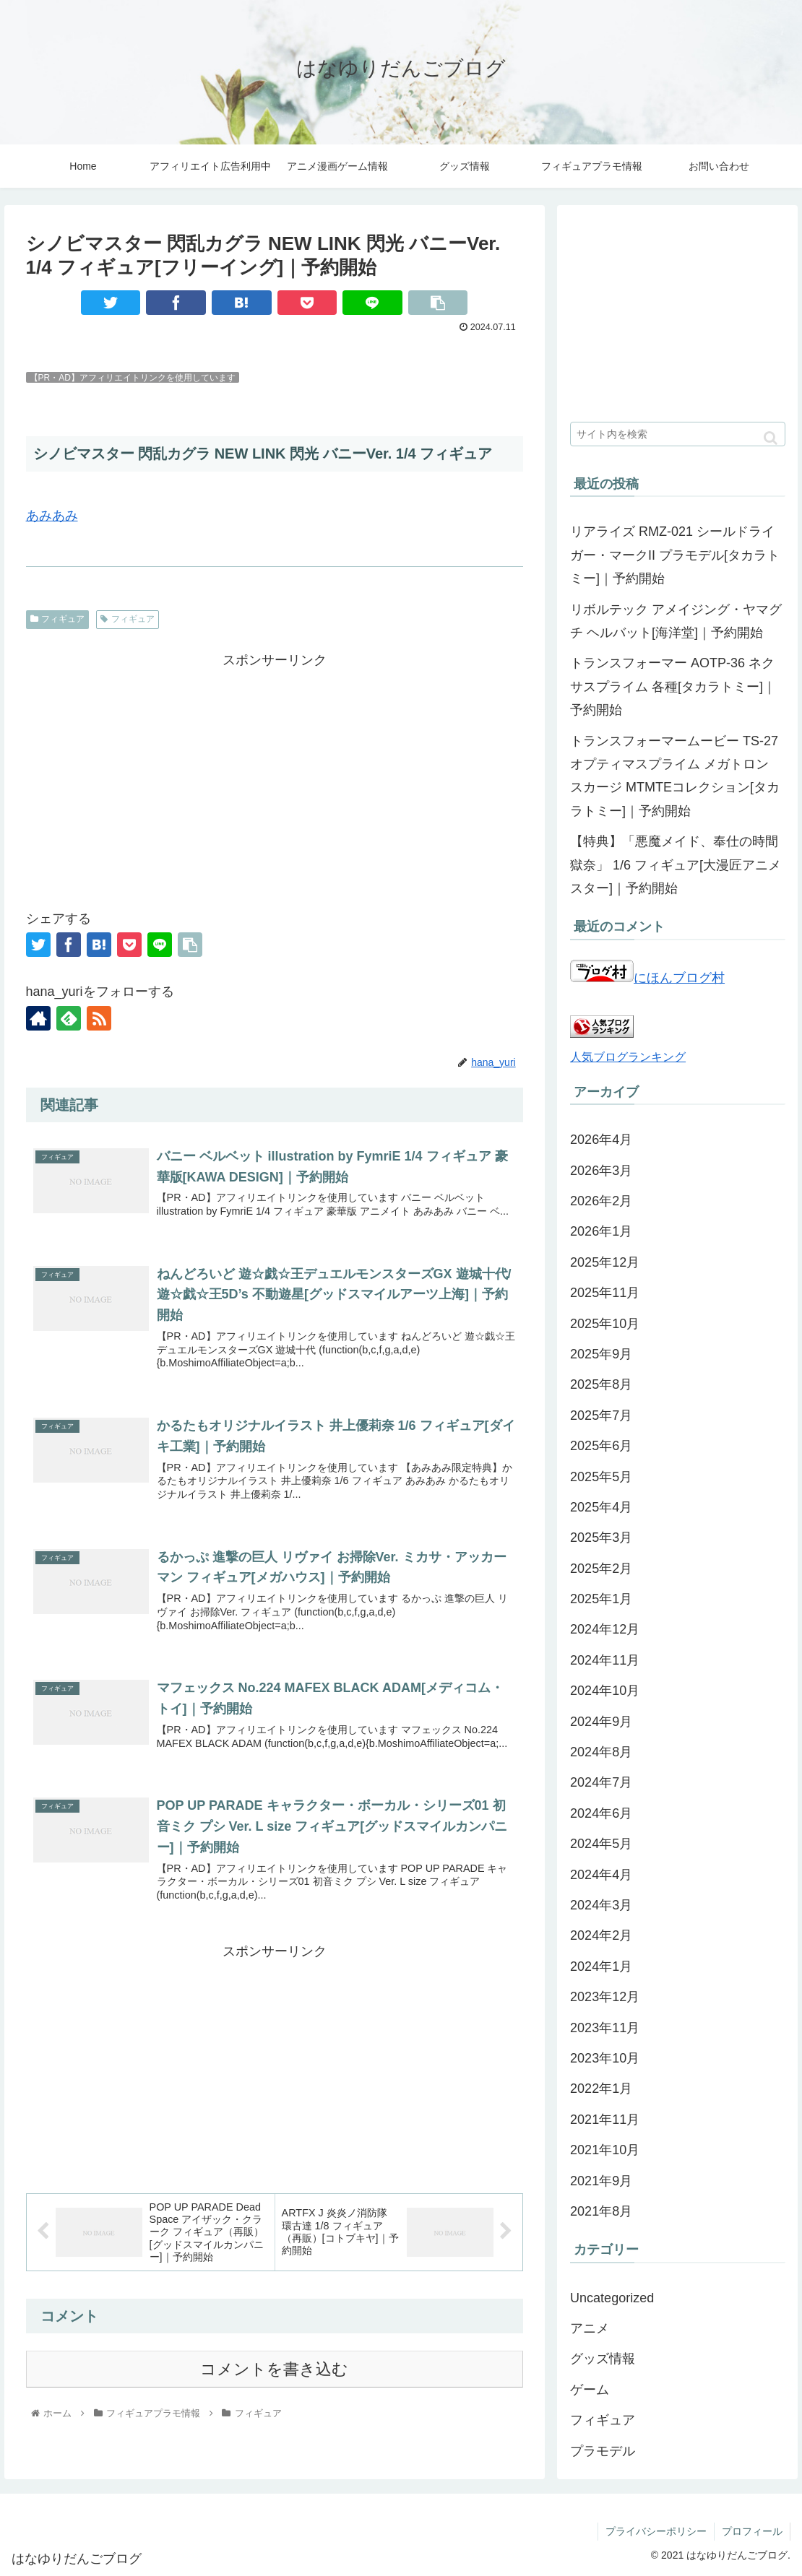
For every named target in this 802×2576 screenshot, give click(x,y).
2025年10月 (604, 1324)
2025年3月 (601, 1537)
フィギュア (57, 619)
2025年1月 (601, 1599)
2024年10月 (604, 1690)
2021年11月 (604, 2119)
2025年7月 (601, 1415)
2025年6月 (601, 1446)
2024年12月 (604, 1629)
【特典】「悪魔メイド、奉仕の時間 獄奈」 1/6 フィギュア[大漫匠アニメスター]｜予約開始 (675, 864)
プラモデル (602, 2451)
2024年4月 (601, 1875)
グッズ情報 (602, 2358)
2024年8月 (601, 1752)
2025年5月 (601, 1477)
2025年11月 (604, 1292)
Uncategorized (612, 2298)
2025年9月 (601, 1354)
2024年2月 (601, 1935)
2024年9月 (601, 1721)
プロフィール (752, 2531)
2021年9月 (601, 2181)
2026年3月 (601, 1170)
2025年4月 (601, 1507)
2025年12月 (604, 1262)
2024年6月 (601, 1813)
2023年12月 (604, 1997)
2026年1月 (601, 1231)
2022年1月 (601, 2088)
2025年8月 (601, 1384)
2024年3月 (601, 1905)
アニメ (589, 2328)
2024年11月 (604, 1660)
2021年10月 (604, 2150)
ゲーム (589, 2389)
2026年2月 (601, 1201)
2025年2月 (601, 1568)
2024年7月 (601, 1782)
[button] (770, 438)
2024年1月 (601, 1966)
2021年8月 (601, 2211)
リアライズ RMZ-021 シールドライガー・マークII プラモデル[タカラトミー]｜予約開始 (675, 555)
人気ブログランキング (628, 1056)
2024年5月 (601, 1843)
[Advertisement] (274, 773)
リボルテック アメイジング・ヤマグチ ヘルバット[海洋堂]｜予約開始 (676, 621)
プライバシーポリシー (656, 2531)
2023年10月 (604, 2058)
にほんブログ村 (647, 978)
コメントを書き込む (274, 2369)
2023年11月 (604, 2028)
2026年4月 (601, 1139)
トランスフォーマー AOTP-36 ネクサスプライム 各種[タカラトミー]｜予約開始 (673, 686)
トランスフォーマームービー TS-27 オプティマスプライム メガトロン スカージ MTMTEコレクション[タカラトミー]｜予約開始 (675, 776)
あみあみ (52, 515)
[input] (677, 434)
